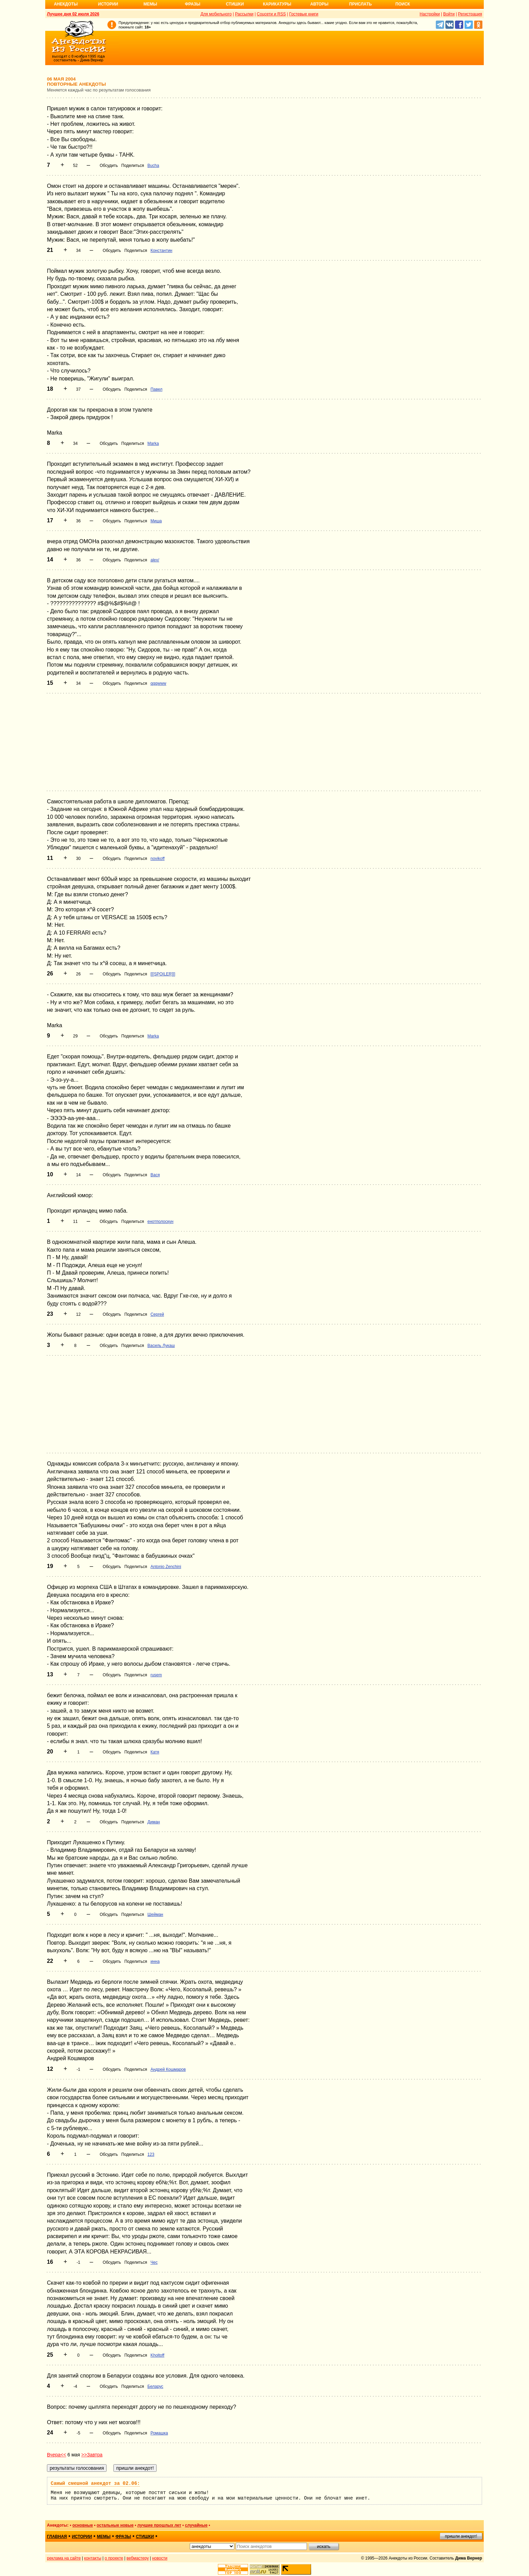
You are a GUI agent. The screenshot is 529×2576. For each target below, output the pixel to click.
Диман (153, 1822)
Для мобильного (216, 14)
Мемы (150, 4)
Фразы (192, 4)
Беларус (155, 2386)
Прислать (360, 4)
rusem (156, 1675)
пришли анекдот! (461, 2536)
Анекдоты (66, 4)
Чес (154, 2262)
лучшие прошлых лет (159, 2525)
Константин (161, 250)
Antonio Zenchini (165, 1566)
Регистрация (470, 14)
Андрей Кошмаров (168, 2069)
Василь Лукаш (161, 1345)
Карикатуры (277, 4)
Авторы (319, 4)
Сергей (157, 1314)
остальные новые (115, 2525)
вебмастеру (137, 2558)
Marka (153, 443)
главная (57, 2536)
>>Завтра (91, 2454)
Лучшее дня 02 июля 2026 (73, 14)
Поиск (402, 4)
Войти (449, 14)
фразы (123, 2536)
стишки (145, 2536)
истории (82, 2536)
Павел (156, 389)
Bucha (153, 165)
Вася (155, 1174)
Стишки (235, 4)
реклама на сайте (64, 2558)
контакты (92, 2558)
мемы (104, 2536)
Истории (108, 4)
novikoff (157, 858)
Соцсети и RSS (271, 14)
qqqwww (158, 683)
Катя (154, 1752)
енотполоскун (160, 1221)
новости (159, 2558)
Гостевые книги (303, 14)
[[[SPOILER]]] (162, 974)
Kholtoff (157, 2355)
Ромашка (159, 2433)
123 (150, 2154)
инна (155, 1961)
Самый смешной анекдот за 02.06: (95, 2483)
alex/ (154, 560)
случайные (196, 2525)
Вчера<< (56, 2454)
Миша (156, 521)
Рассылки (244, 14)
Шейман (155, 1914)
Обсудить (109, 165)
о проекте (114, 2558)
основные (82, 2525)
